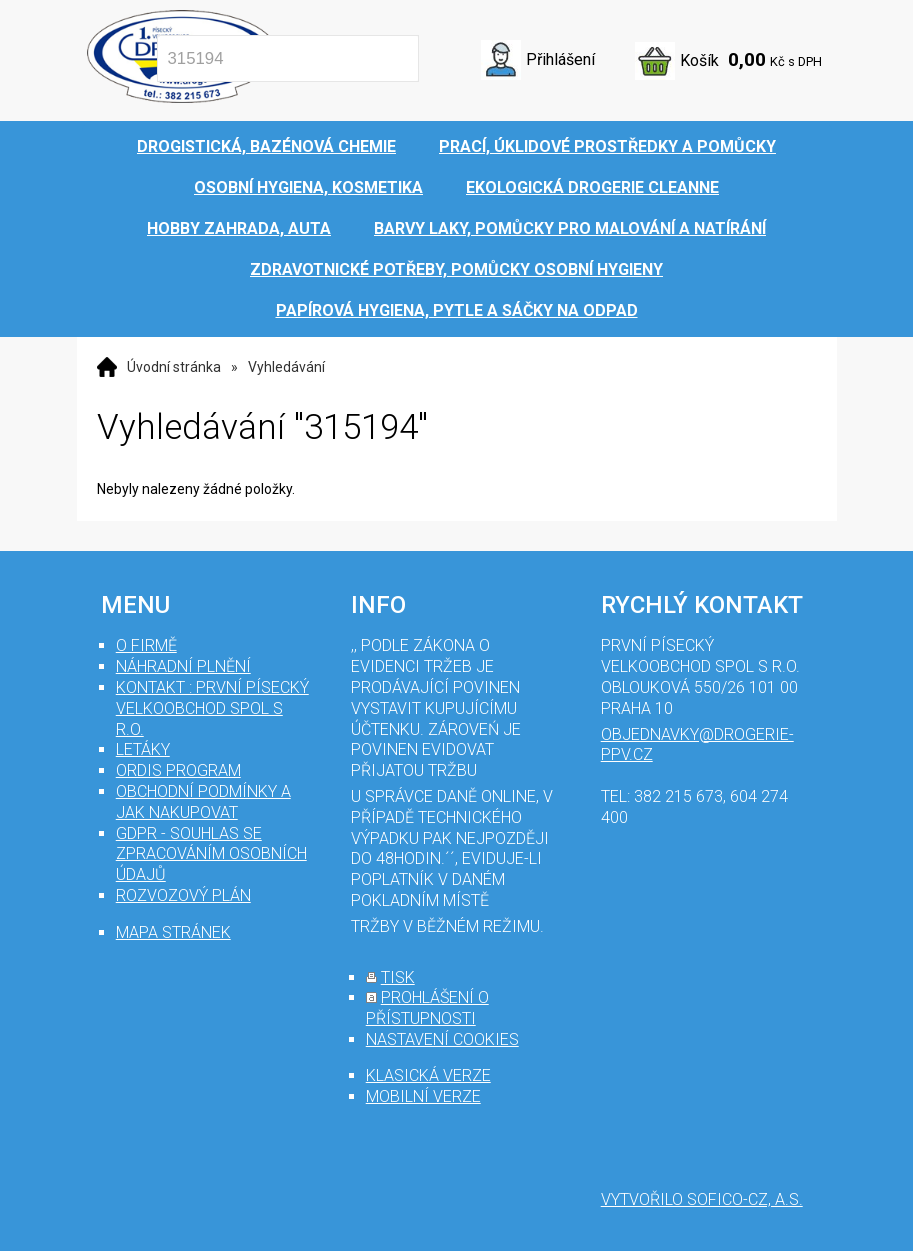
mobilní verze (423, 1096)
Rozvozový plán (183, 895)
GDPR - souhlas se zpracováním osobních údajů (211, 854)
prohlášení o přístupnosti (427, 1008)
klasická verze (428, 1075)
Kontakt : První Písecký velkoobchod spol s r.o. (212, 708)
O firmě (146, 645)
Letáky (143, 749)
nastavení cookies (442, 1039)
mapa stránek (173, 932)
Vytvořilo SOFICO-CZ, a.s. (702, 1199)
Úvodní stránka (174, 367)
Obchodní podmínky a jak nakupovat (203, 802)
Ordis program (178, 770)
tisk (398, 977)
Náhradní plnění (183, 666)
